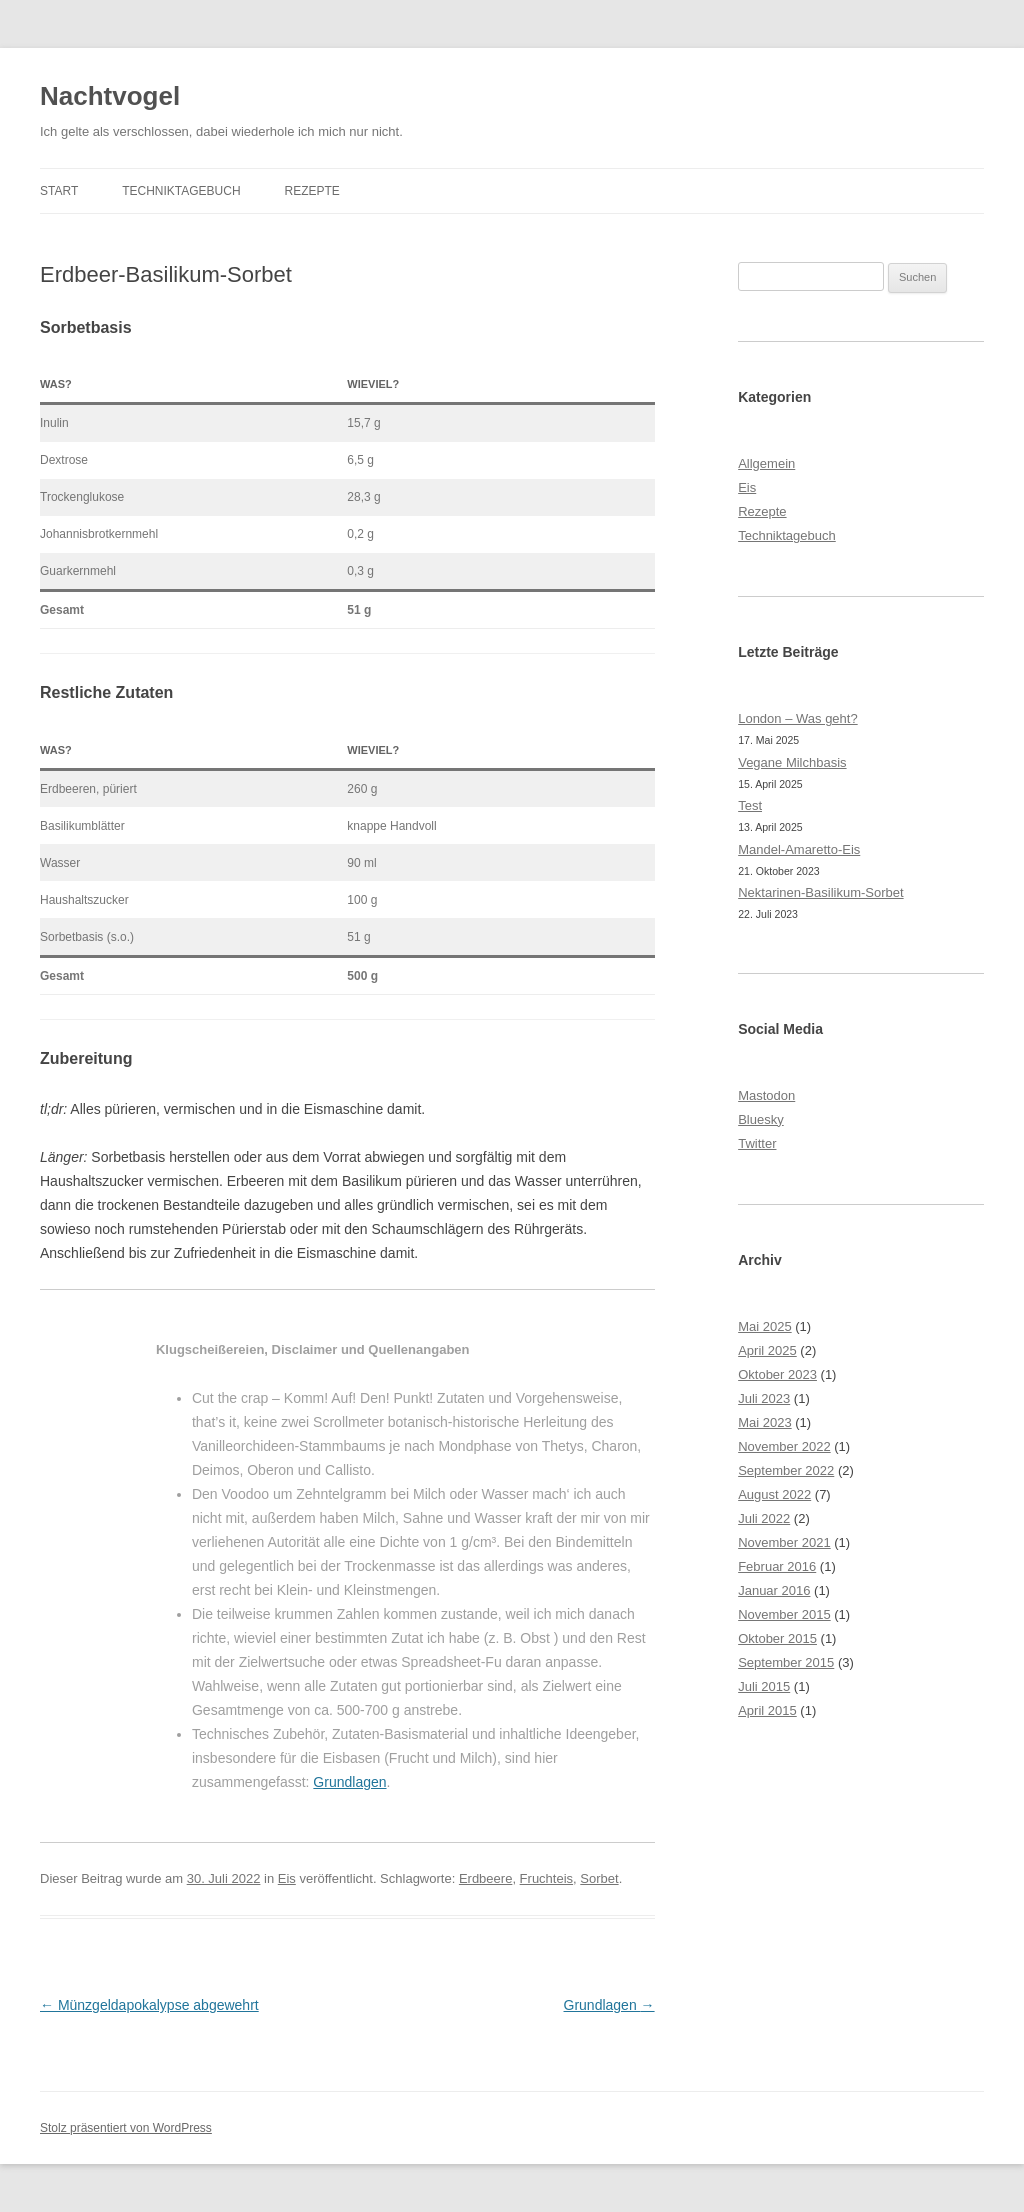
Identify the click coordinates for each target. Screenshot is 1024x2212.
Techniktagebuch (181, 191)
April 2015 (767, 1710)
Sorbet (599, 1878)
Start (59, 191)
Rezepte (311, 191)
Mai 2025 (764, 1326)
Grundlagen (349, 1782)
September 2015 (786, 1662)
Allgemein (766, 463)
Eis (287, 1878)
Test (750, 805)
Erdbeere (485, 1878)
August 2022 (774, 1494)
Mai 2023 (764, 1422)
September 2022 (786, 1470)
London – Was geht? (798, 718)
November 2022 (784, 1446)
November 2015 (784, 1614)
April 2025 (767, 1350)
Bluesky (761, 1119)
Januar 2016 (774, 1590)
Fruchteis (546, 1878)
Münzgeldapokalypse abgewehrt (149, 2005)
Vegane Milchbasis (792, 762)
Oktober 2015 (777, 1638)
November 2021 (784, 1542)
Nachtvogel (110, 96)
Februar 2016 (777, 1566)
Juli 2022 (764, 1518)
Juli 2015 (764, 1686)
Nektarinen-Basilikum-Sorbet (820, 892)
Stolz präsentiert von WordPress (126, 2128)
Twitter (757, 1143)
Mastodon (766, 1095)
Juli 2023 (764, 1398)
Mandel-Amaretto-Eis (799, 849)
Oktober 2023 (777, 1374)
